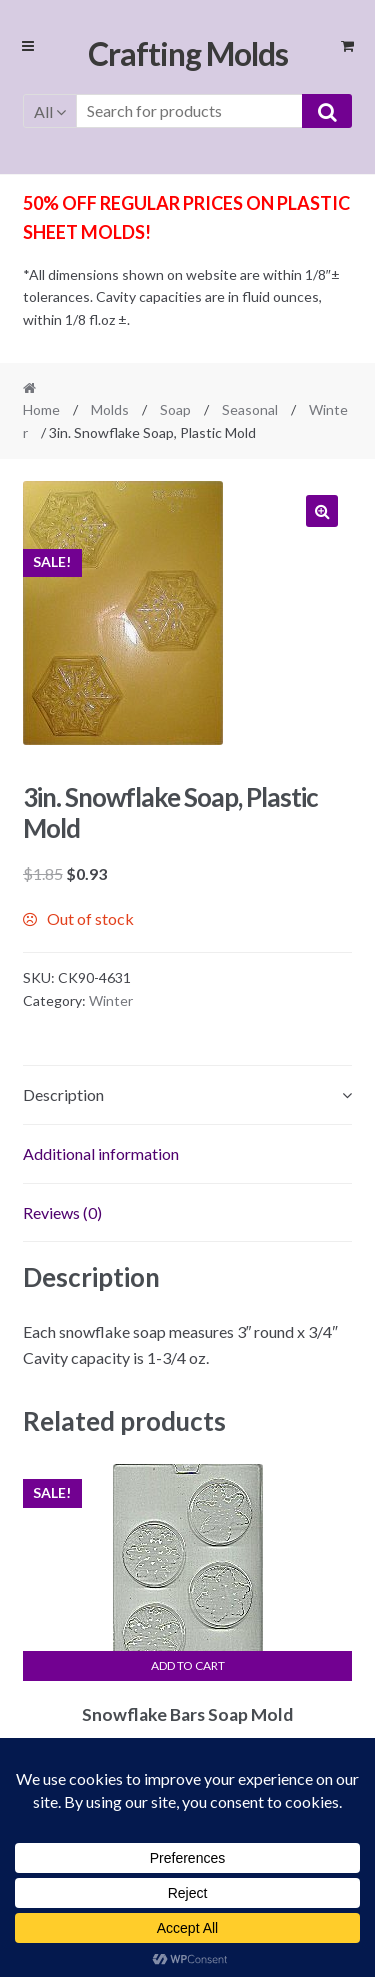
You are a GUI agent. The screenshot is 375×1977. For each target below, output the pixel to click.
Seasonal (250, 409)
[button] (322, 511)
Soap (175, 409)
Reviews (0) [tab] (62, 1212)
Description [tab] (63, 1094)
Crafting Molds (188, 53)
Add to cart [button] (188, 1665)
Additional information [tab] (101, 1153)
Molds (110, 409)
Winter (111, 1000)
